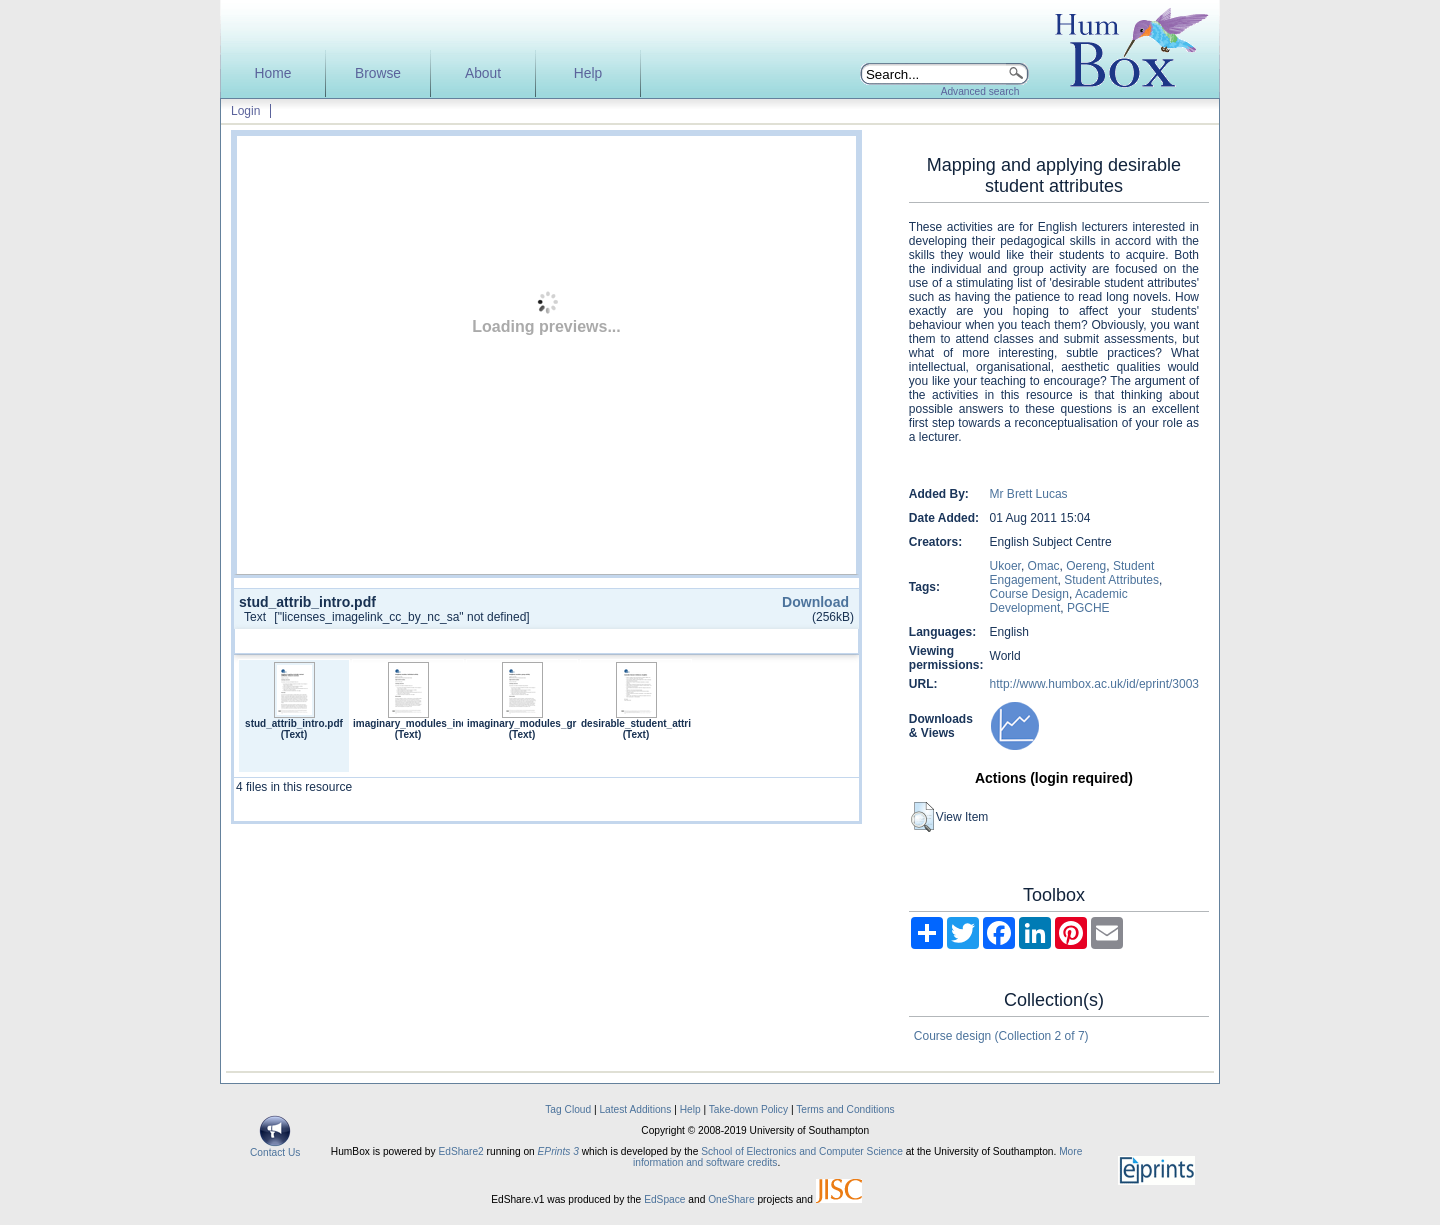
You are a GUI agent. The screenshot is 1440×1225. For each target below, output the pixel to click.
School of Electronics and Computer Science (802, 1151)
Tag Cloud (568, 1109)
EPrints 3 (558, 1151)
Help (588, 73)
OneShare (731, 1199)
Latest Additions (635, 1109)
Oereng (1086, 566)
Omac (1044, 566)
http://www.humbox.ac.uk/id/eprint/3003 (1094, 684)
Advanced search (980, 91)
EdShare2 (460, 1151)
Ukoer (1005, 566)
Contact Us (275, 1148)
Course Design (1029, 594)
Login (245, 111)
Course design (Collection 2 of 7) (1001, 1036)
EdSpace (664, 1199)
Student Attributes (1111, 580)
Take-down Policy (748, 1109)
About (483, 73)
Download (815, 602)
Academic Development (1059, 601)
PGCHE (1088, 608)
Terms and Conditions (845, 1109)
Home (273, 73)
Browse (378, 73)
